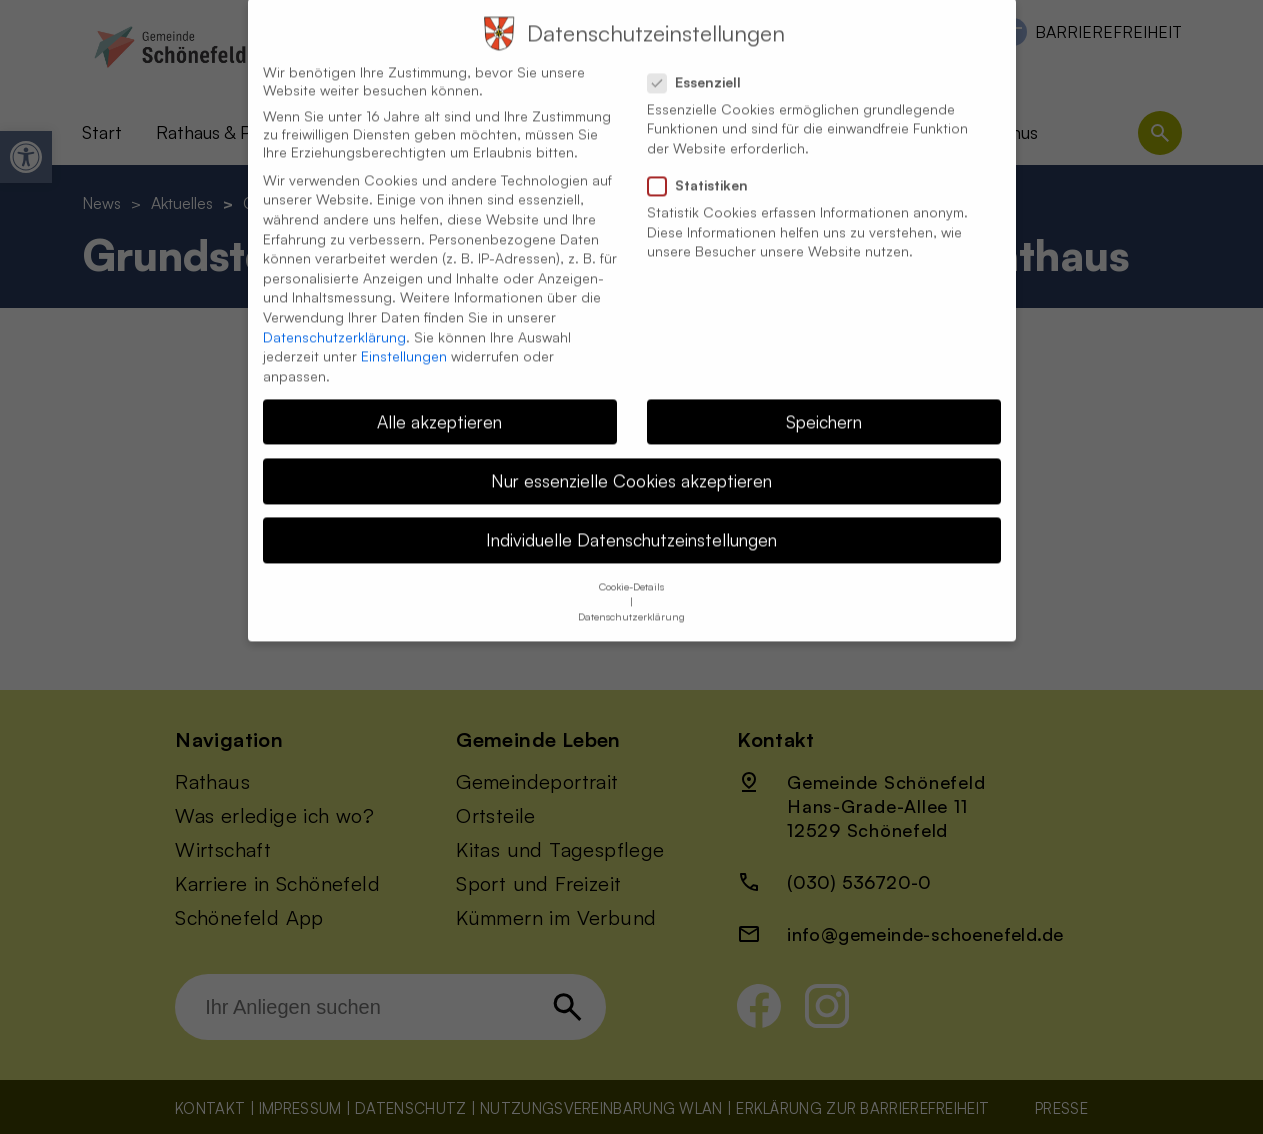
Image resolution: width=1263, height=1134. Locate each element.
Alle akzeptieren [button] (439, 397)
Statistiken (706, 162)
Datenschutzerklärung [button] (631, 593)
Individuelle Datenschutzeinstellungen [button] (631, 516)
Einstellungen (404, 332)
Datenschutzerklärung (334, 312)
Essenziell (702, 58)
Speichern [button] (824, 397)
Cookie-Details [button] (631, 563)
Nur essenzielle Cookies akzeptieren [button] (631, 456)
